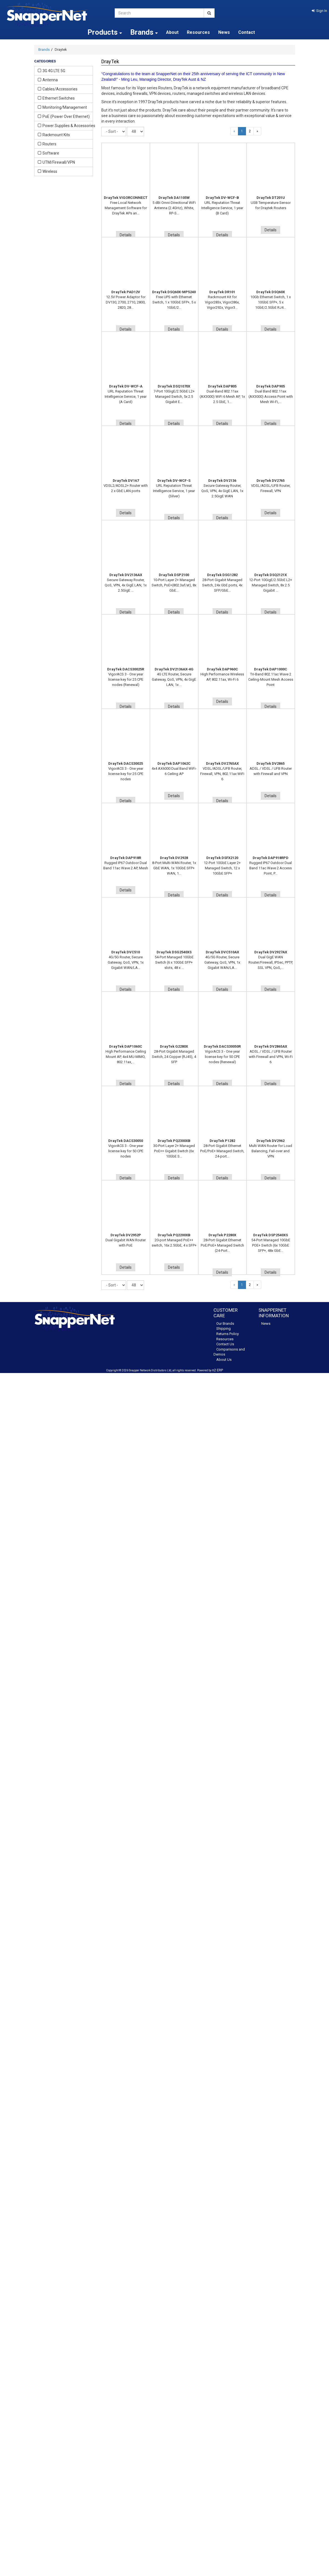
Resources (198, 32)
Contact (246, 32)
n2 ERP (217, 1370)
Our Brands (225, 1323)
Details (126, 235)
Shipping (223, 1328)
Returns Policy (227, 1334)
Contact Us (225, 1344)
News (224, 32)
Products (104, 32)
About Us (224, 1359)
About (172, 32)
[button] (319, 11)
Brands (44, 49)
